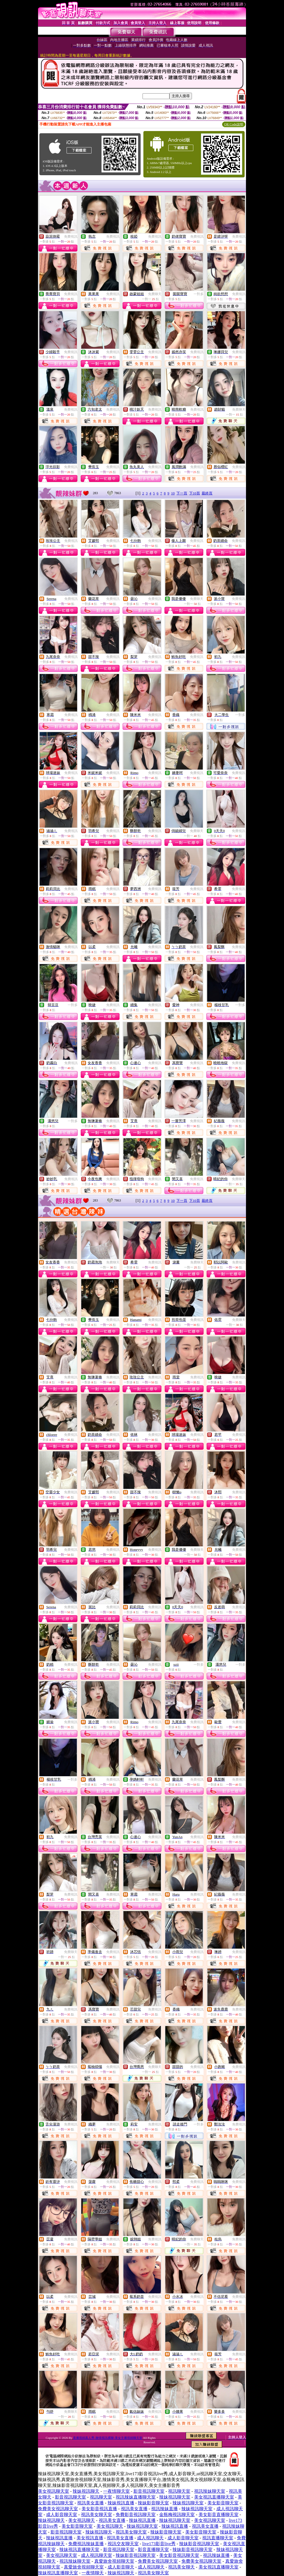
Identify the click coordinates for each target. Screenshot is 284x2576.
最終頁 (207, 493)
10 (173, 493)
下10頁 (194, 493)
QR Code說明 (233, 124)
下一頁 (181, 493)
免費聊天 (154, 294)
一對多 (199, 294)
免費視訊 (70, 236)
